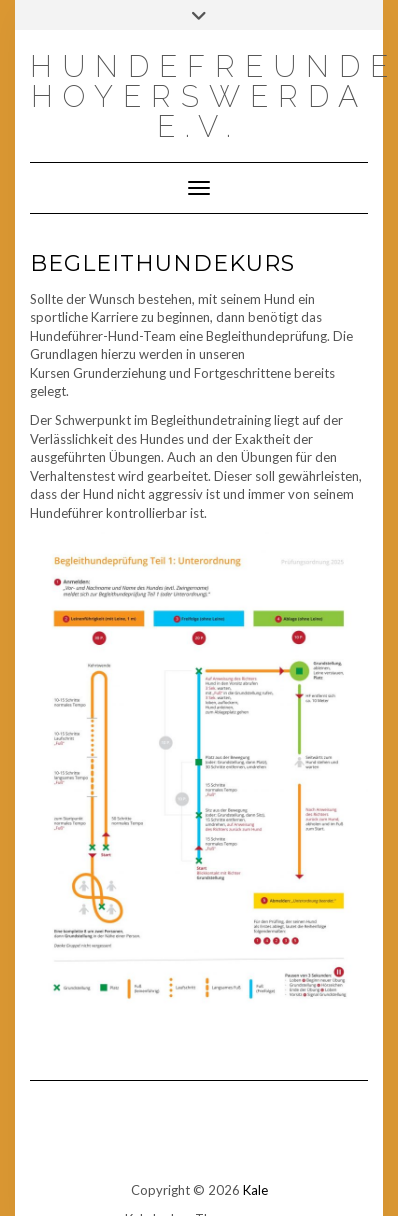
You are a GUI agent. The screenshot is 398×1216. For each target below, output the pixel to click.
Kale (255, 1190)
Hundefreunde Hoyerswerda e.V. (214, 96)
